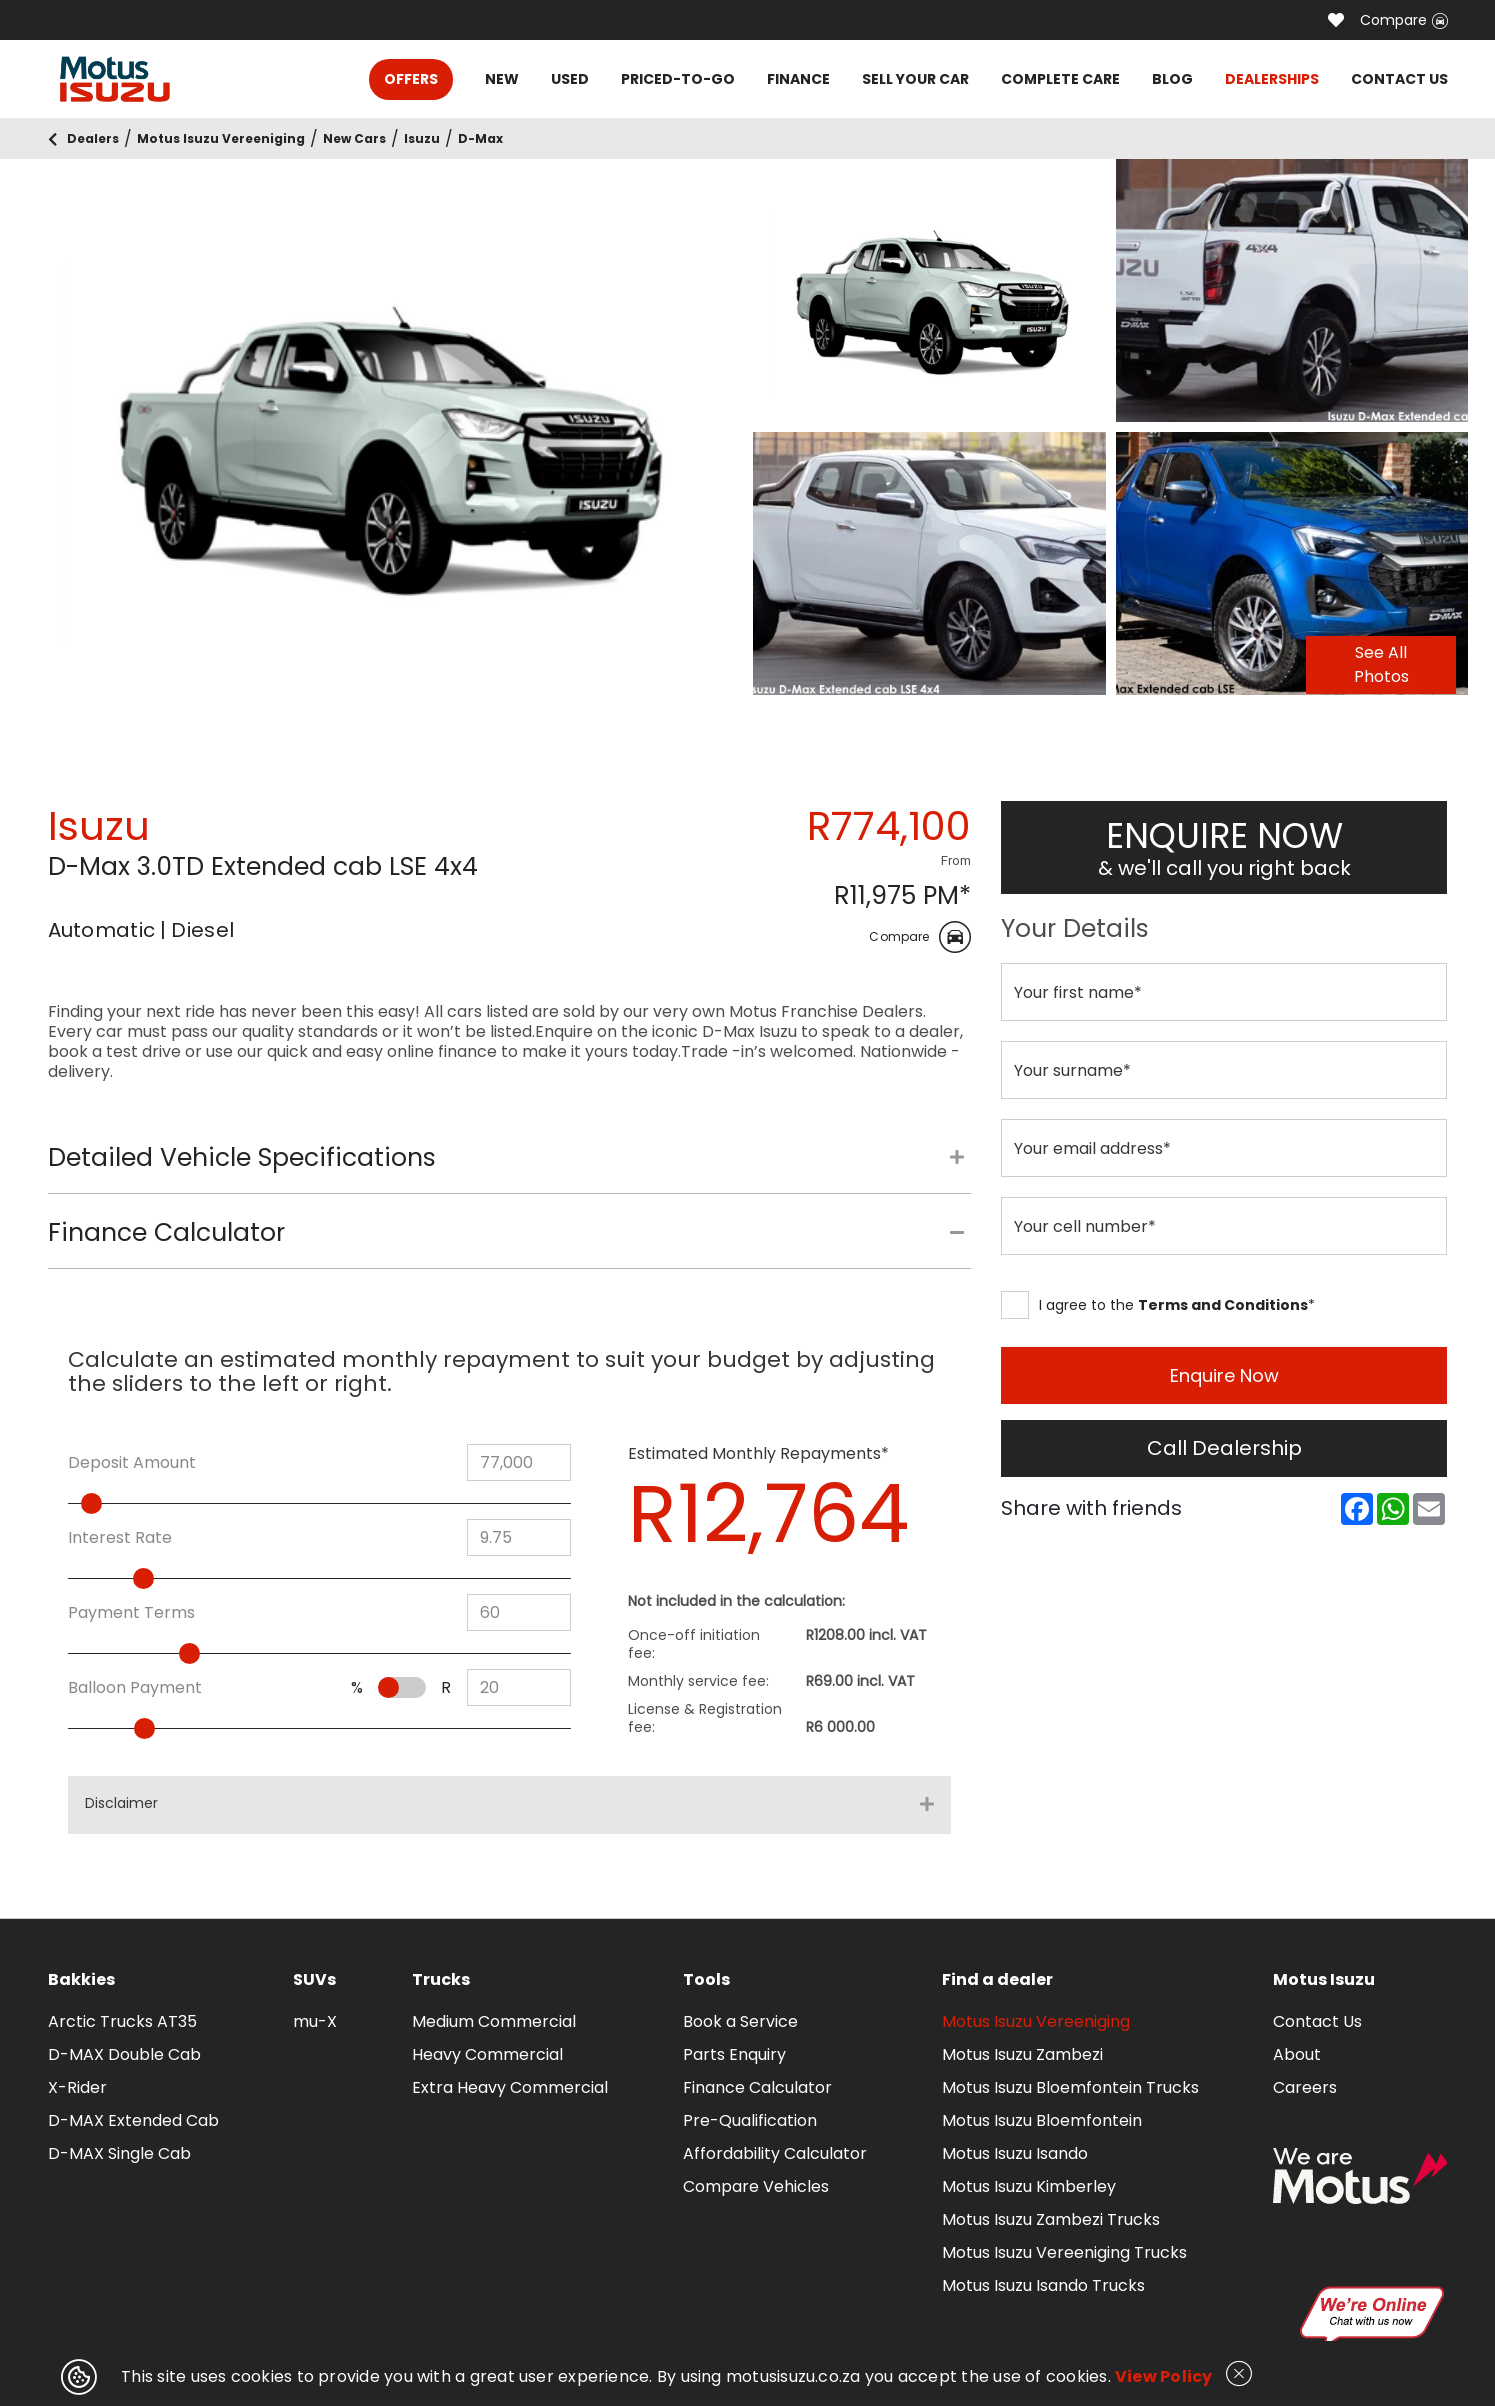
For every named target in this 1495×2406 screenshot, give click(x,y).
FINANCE (798, 79)
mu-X (315, 2021)
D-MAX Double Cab (124, 2054)
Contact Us (1317, 2021)
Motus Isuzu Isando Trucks (1043, 2285)
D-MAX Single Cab (119, 2153)
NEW (502, 79)
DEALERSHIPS (1272, 79)
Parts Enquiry (734, 2054)
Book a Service (740, 2021)
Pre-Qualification (750, 2120)
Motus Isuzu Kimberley (1029, 2186)
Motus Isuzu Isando (1015, 2153)
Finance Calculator (757, 2087)
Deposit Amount (132, 1463)
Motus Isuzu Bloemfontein (1042, 2120)
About (1297, 2054)
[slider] (126, 1503)
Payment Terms (131, 1613)
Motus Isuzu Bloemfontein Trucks (1070, 2087)
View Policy (1164, 2376)
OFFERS (411, 79)
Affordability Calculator (775, 2153)
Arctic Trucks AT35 (122, 2021)
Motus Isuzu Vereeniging (1036, 2021)
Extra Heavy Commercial (510, 2087)
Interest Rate (120, 1538)
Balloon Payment (135, 1688)
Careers (1305, 2087)
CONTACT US (1399, 79)
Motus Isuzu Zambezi (1022, 2054)
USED (570, 79)
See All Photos (1381, 664)
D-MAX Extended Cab (133, 2120)
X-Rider (77, 2087)
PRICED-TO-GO (678, 79)
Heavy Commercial (487, 2054)
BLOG (1172, 79)
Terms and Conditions (1223, 1305)
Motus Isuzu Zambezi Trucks (1051, 2219)
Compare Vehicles (756, 2186)
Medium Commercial (494, 2021)
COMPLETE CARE (1060, 79)
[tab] (509, 1168)
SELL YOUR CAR (915, 79)
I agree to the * (1158, 1305)
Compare (1404, 20)
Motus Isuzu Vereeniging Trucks (1064, 2252)
